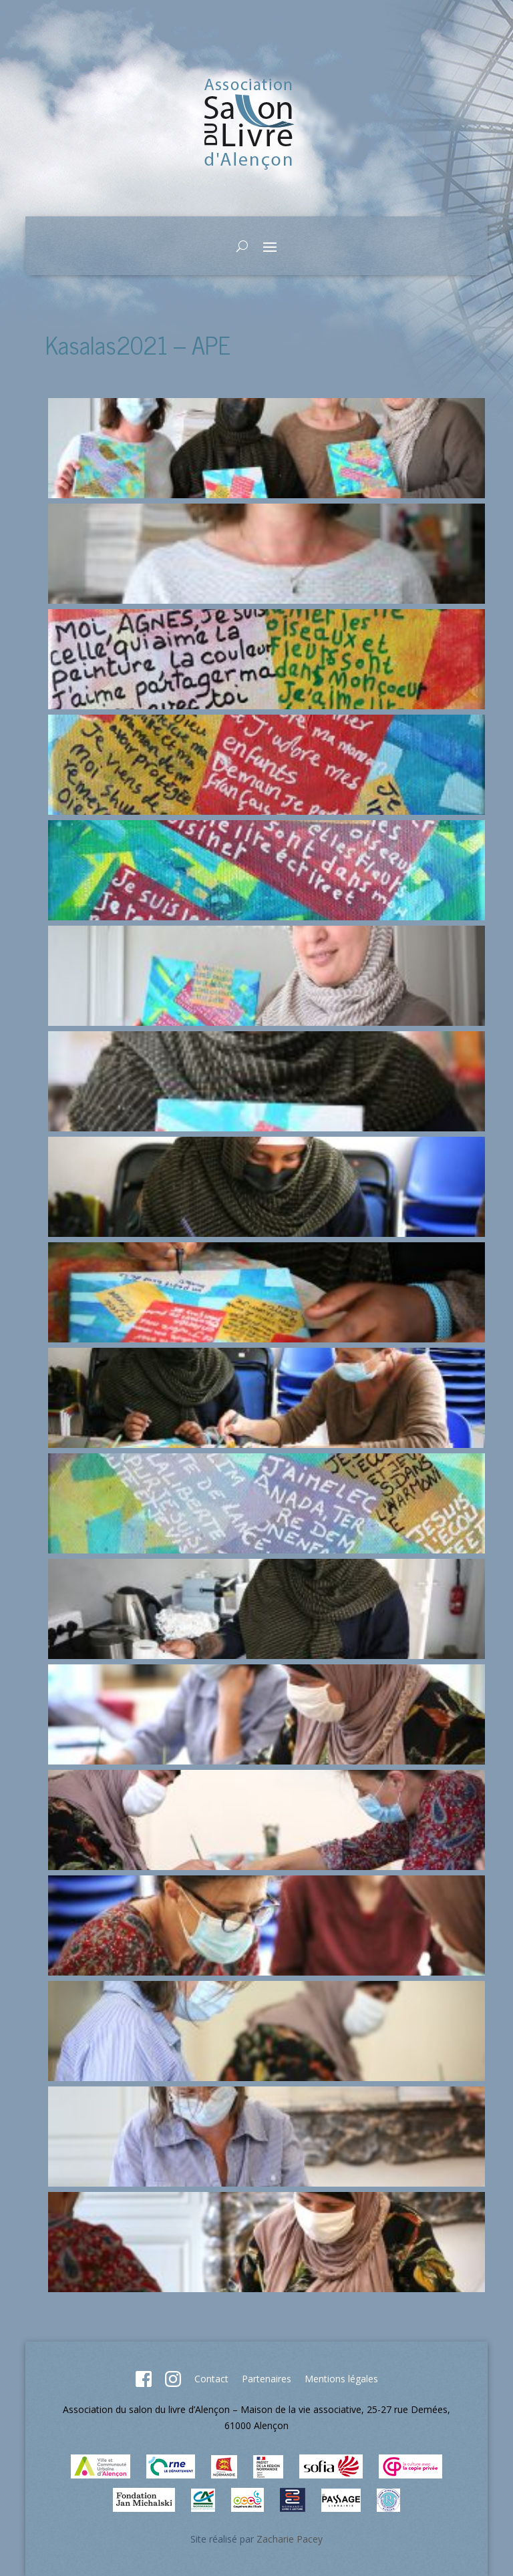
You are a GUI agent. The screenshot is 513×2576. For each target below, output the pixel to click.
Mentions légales (341, 2378)
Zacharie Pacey (289, 2539)
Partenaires (266, 2378)
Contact (211, 2378)
